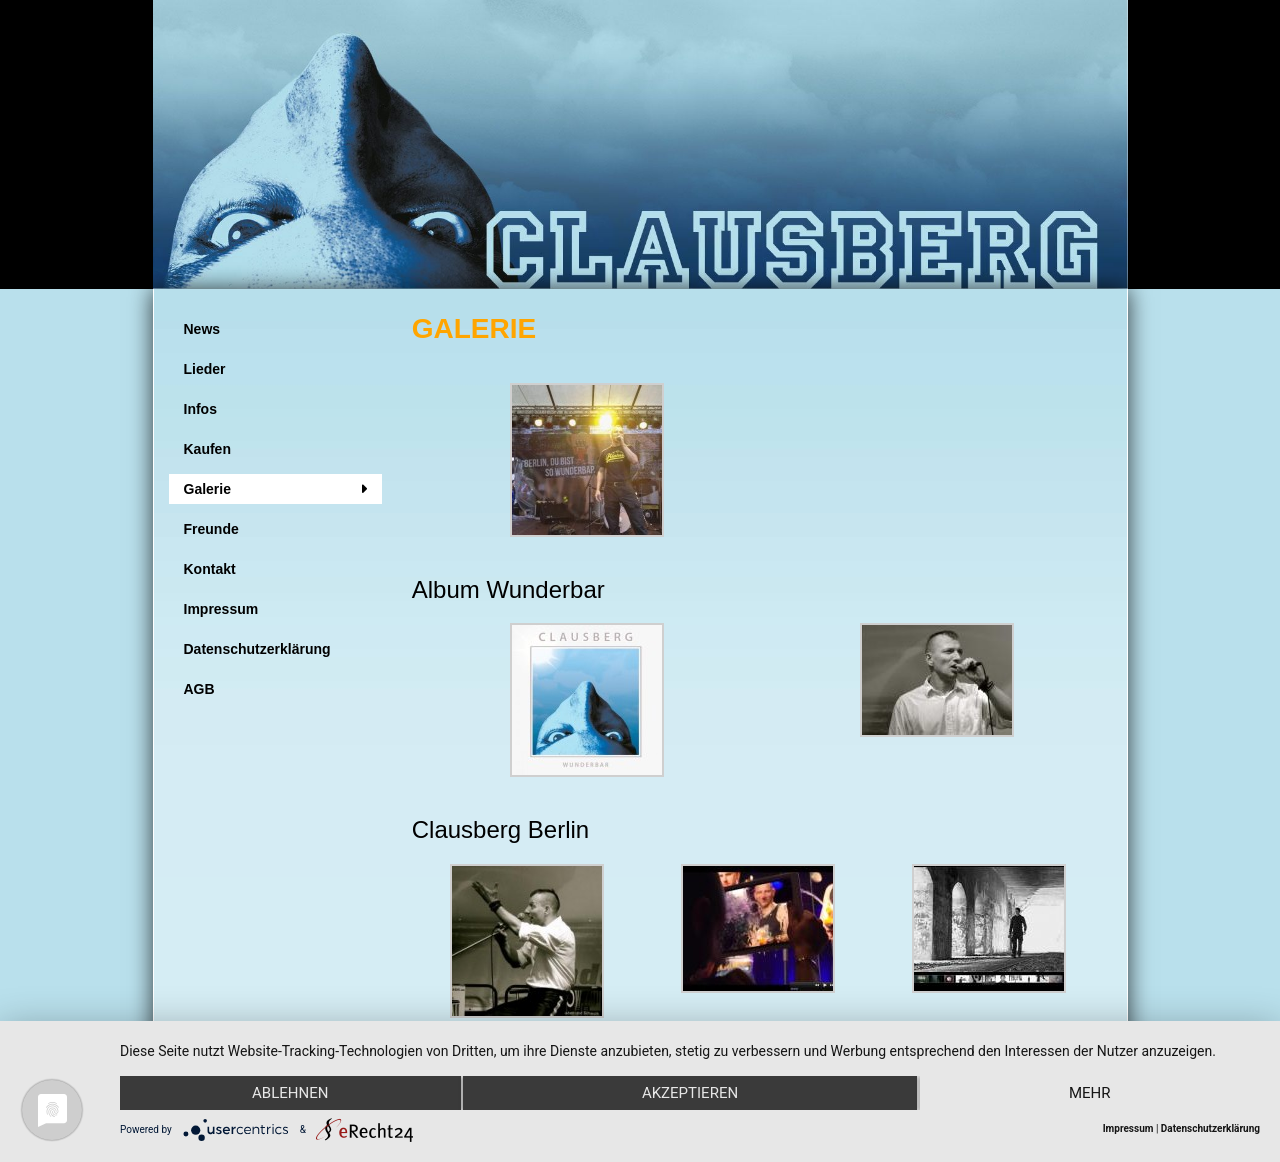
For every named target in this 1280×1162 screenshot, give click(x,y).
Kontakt (210, 569)
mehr (1090, 1093)
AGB (199, 689)
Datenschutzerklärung (257, 649)
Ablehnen (290, 1093)
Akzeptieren (690, 1093)
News (202, 329)
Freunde (211, 529)
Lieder (205, 369)
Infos (200, 409)
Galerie (207, 489)
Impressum (221, 609)
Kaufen (207, 449)
